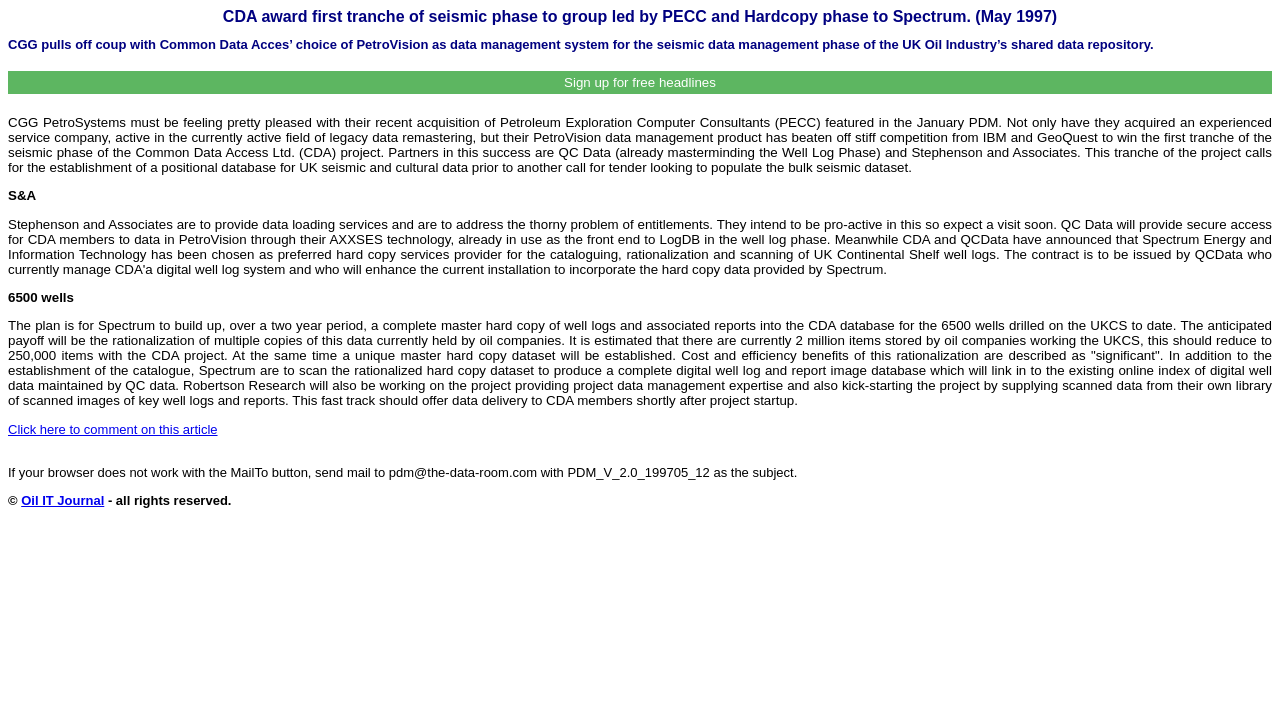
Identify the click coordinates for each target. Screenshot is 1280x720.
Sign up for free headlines (640, 82)
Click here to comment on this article (113, 429)
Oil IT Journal (62, 500)
